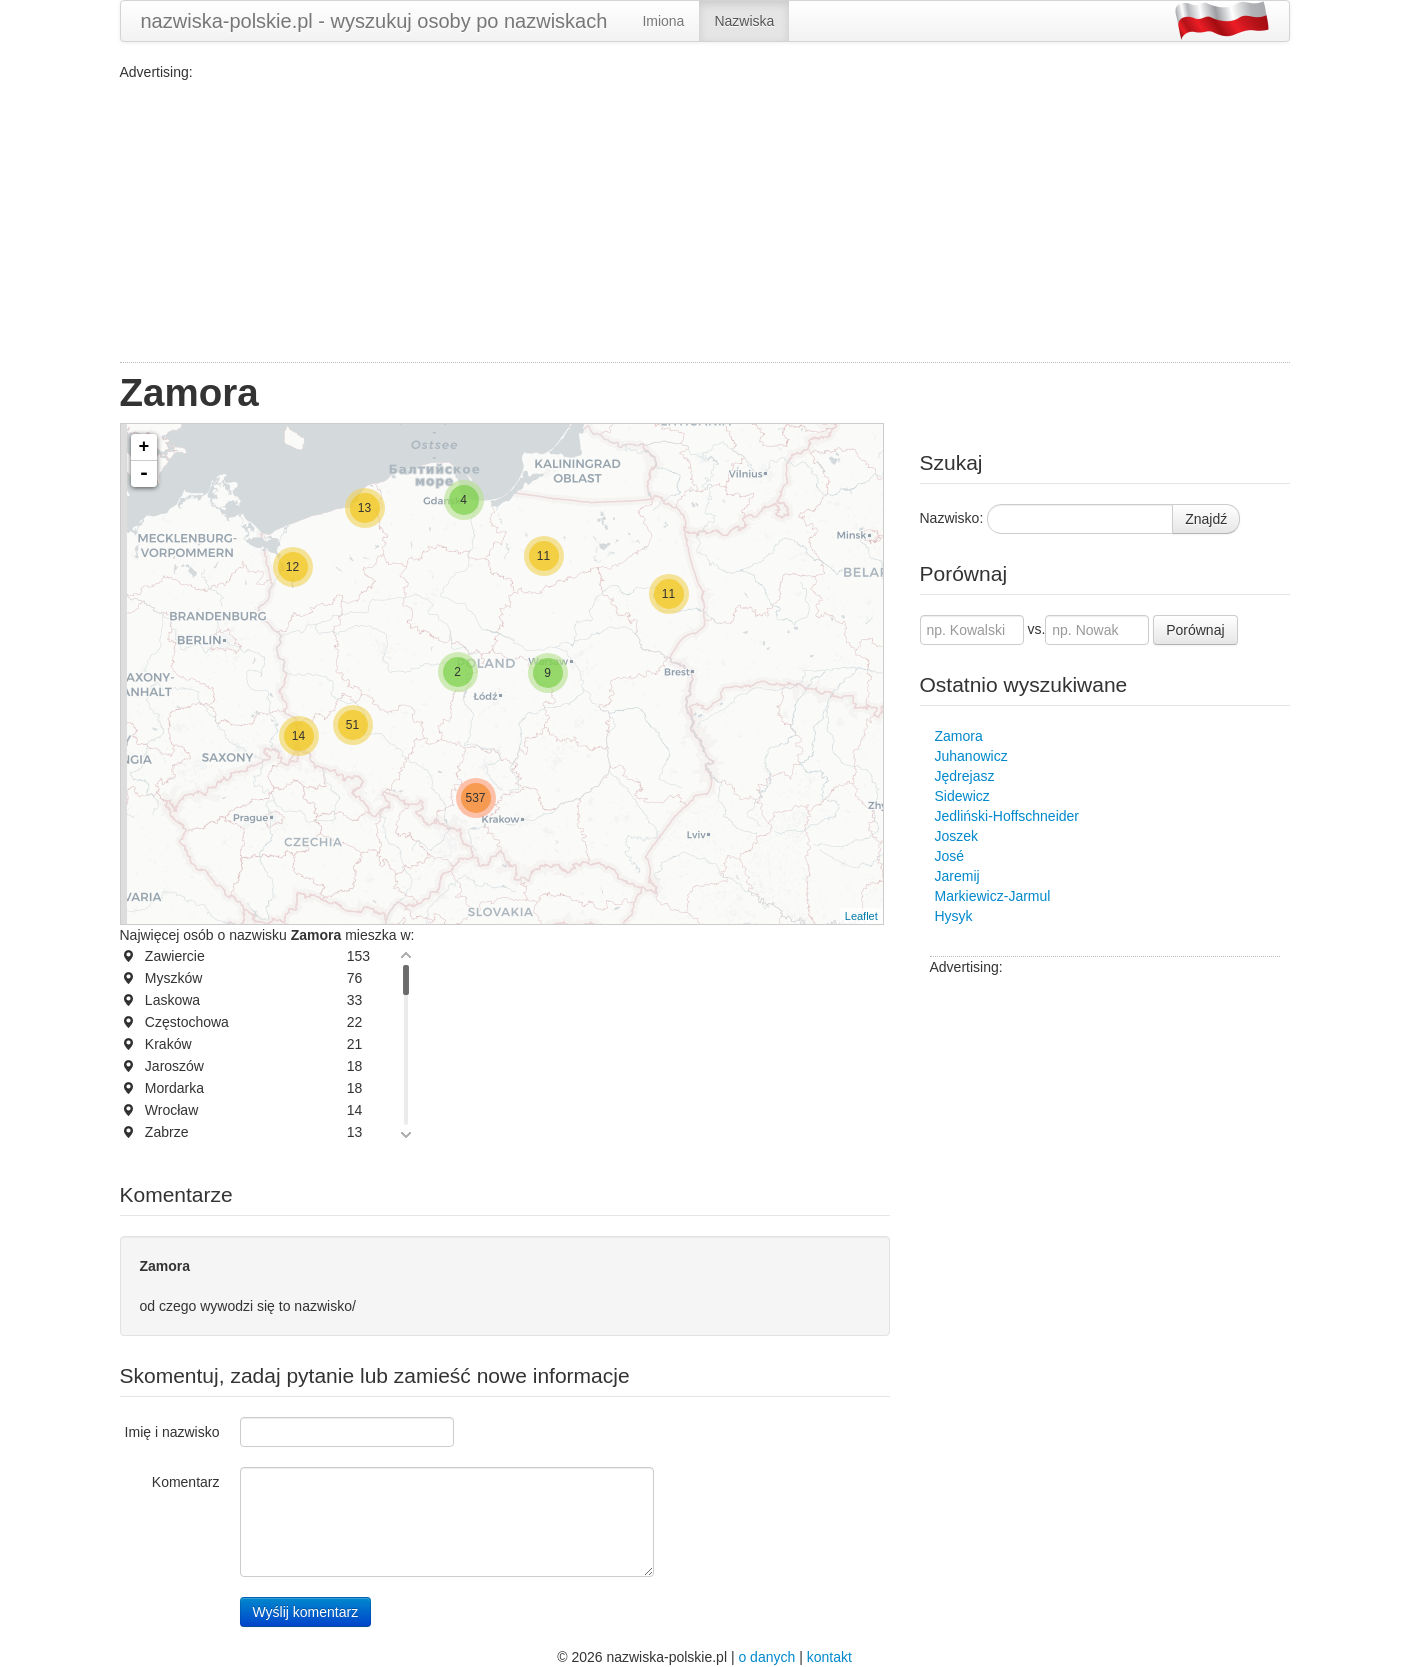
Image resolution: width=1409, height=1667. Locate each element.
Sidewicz (962, 796)
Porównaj (1195, 630)
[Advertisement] (705, 222)
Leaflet (861, 916)
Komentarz (186, 1482)
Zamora (959, 736)
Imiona (663, 21)
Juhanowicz (971, 756)
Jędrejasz (965, 776)
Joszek (957, 836)
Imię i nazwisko (172, 1432)
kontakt (829, 1657)
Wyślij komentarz (306, 1612)
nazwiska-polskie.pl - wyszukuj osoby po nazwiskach (374, 21)
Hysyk (954, 916)
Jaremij (957, 876)
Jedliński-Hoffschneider (1007, 816)
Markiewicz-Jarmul (993, 896)
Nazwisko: (952, 518)
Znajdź (1206, 519)
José (950, 856)
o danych (766, 1657)
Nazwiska (744, 21)
